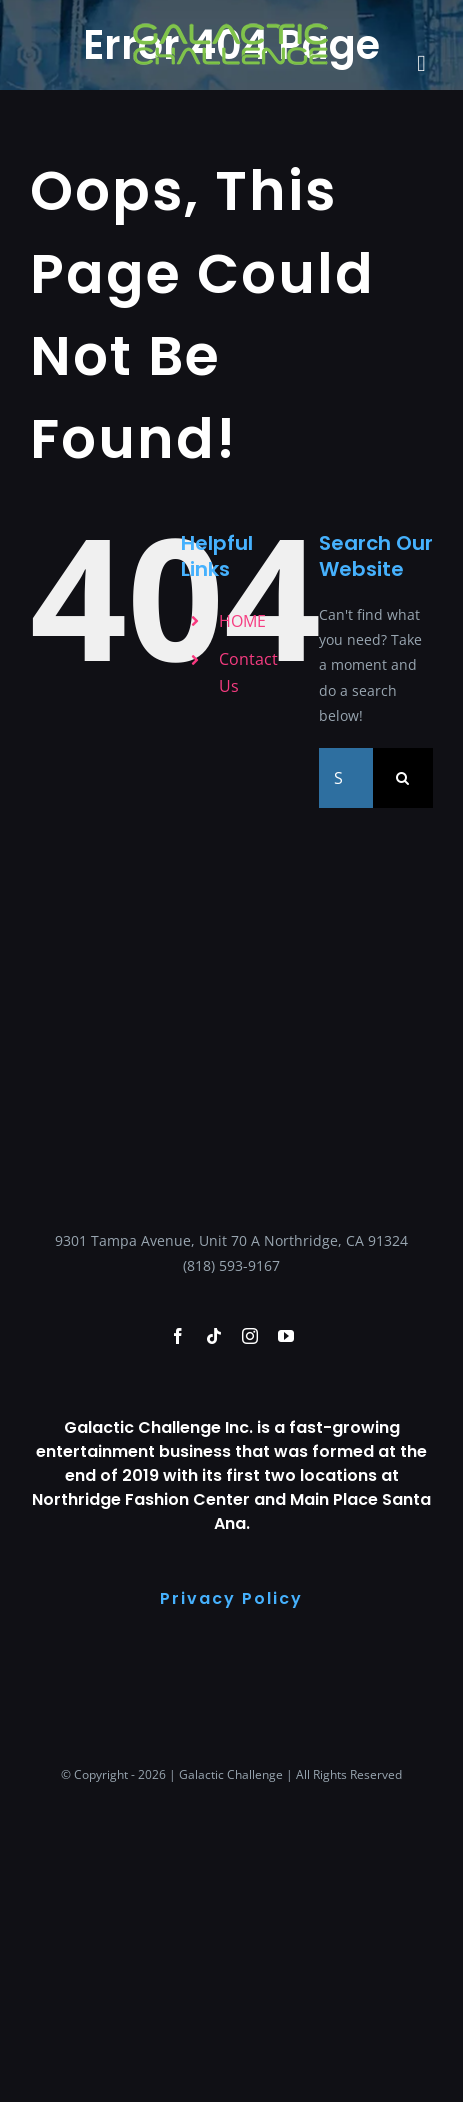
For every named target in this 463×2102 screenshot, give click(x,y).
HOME (242, 621)
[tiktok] (214, 1336)
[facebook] (178, 1336)
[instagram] (250, 1336)
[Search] (403, 778)
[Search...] (346, 778)
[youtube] (286, 1336)
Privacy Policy (231, 1598)
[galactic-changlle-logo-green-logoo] (231, 26)
